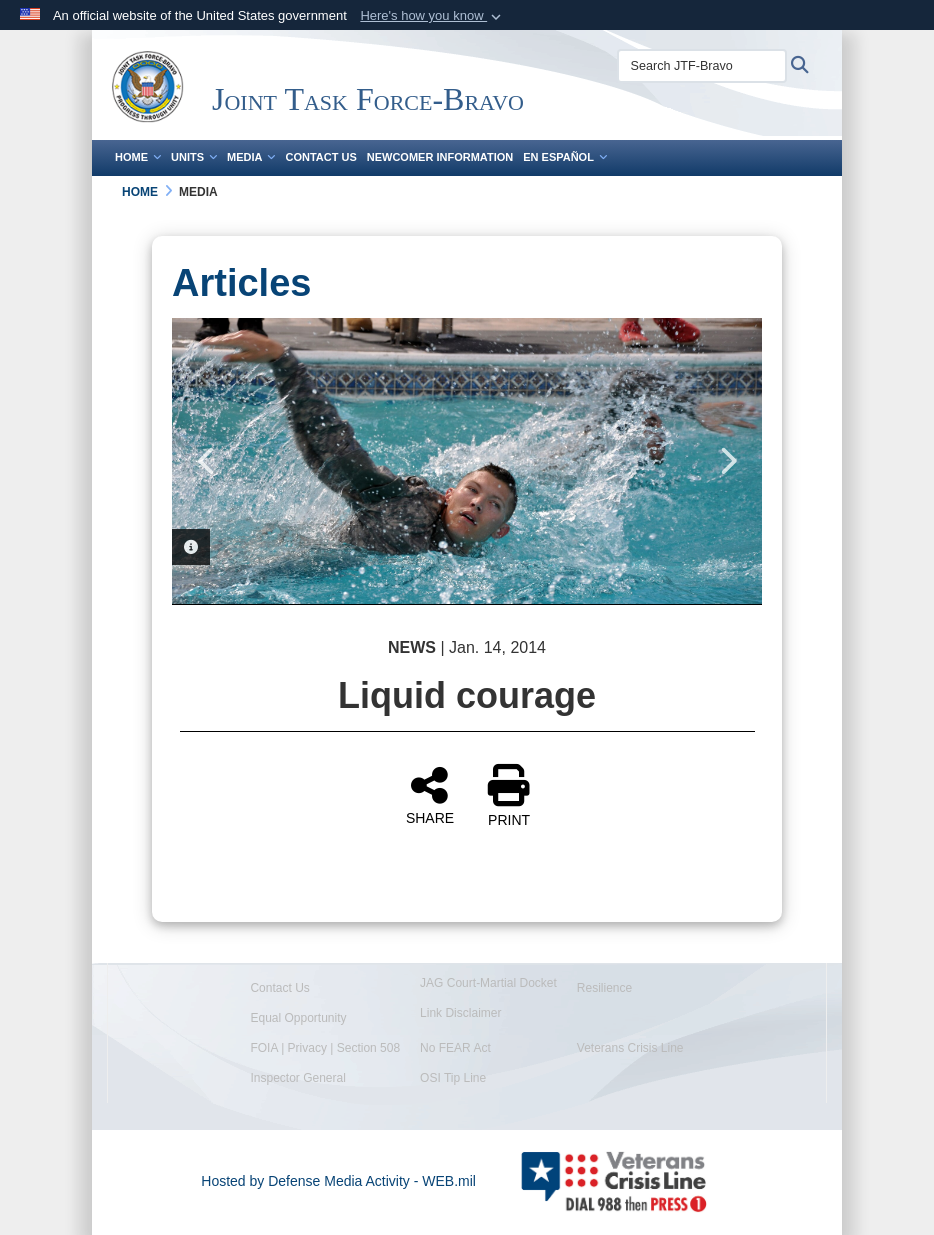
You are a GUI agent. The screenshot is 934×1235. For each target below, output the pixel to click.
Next (727, 461)
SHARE (430, 795)
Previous (207, 461)
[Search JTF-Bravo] (702, 66)
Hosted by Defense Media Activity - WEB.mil (338, 1181)
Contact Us (320, 157)
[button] (432, 16)
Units (194, 157)
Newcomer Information (440, 157)
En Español (565, 157)
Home (138, 157)
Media (251, 157)
